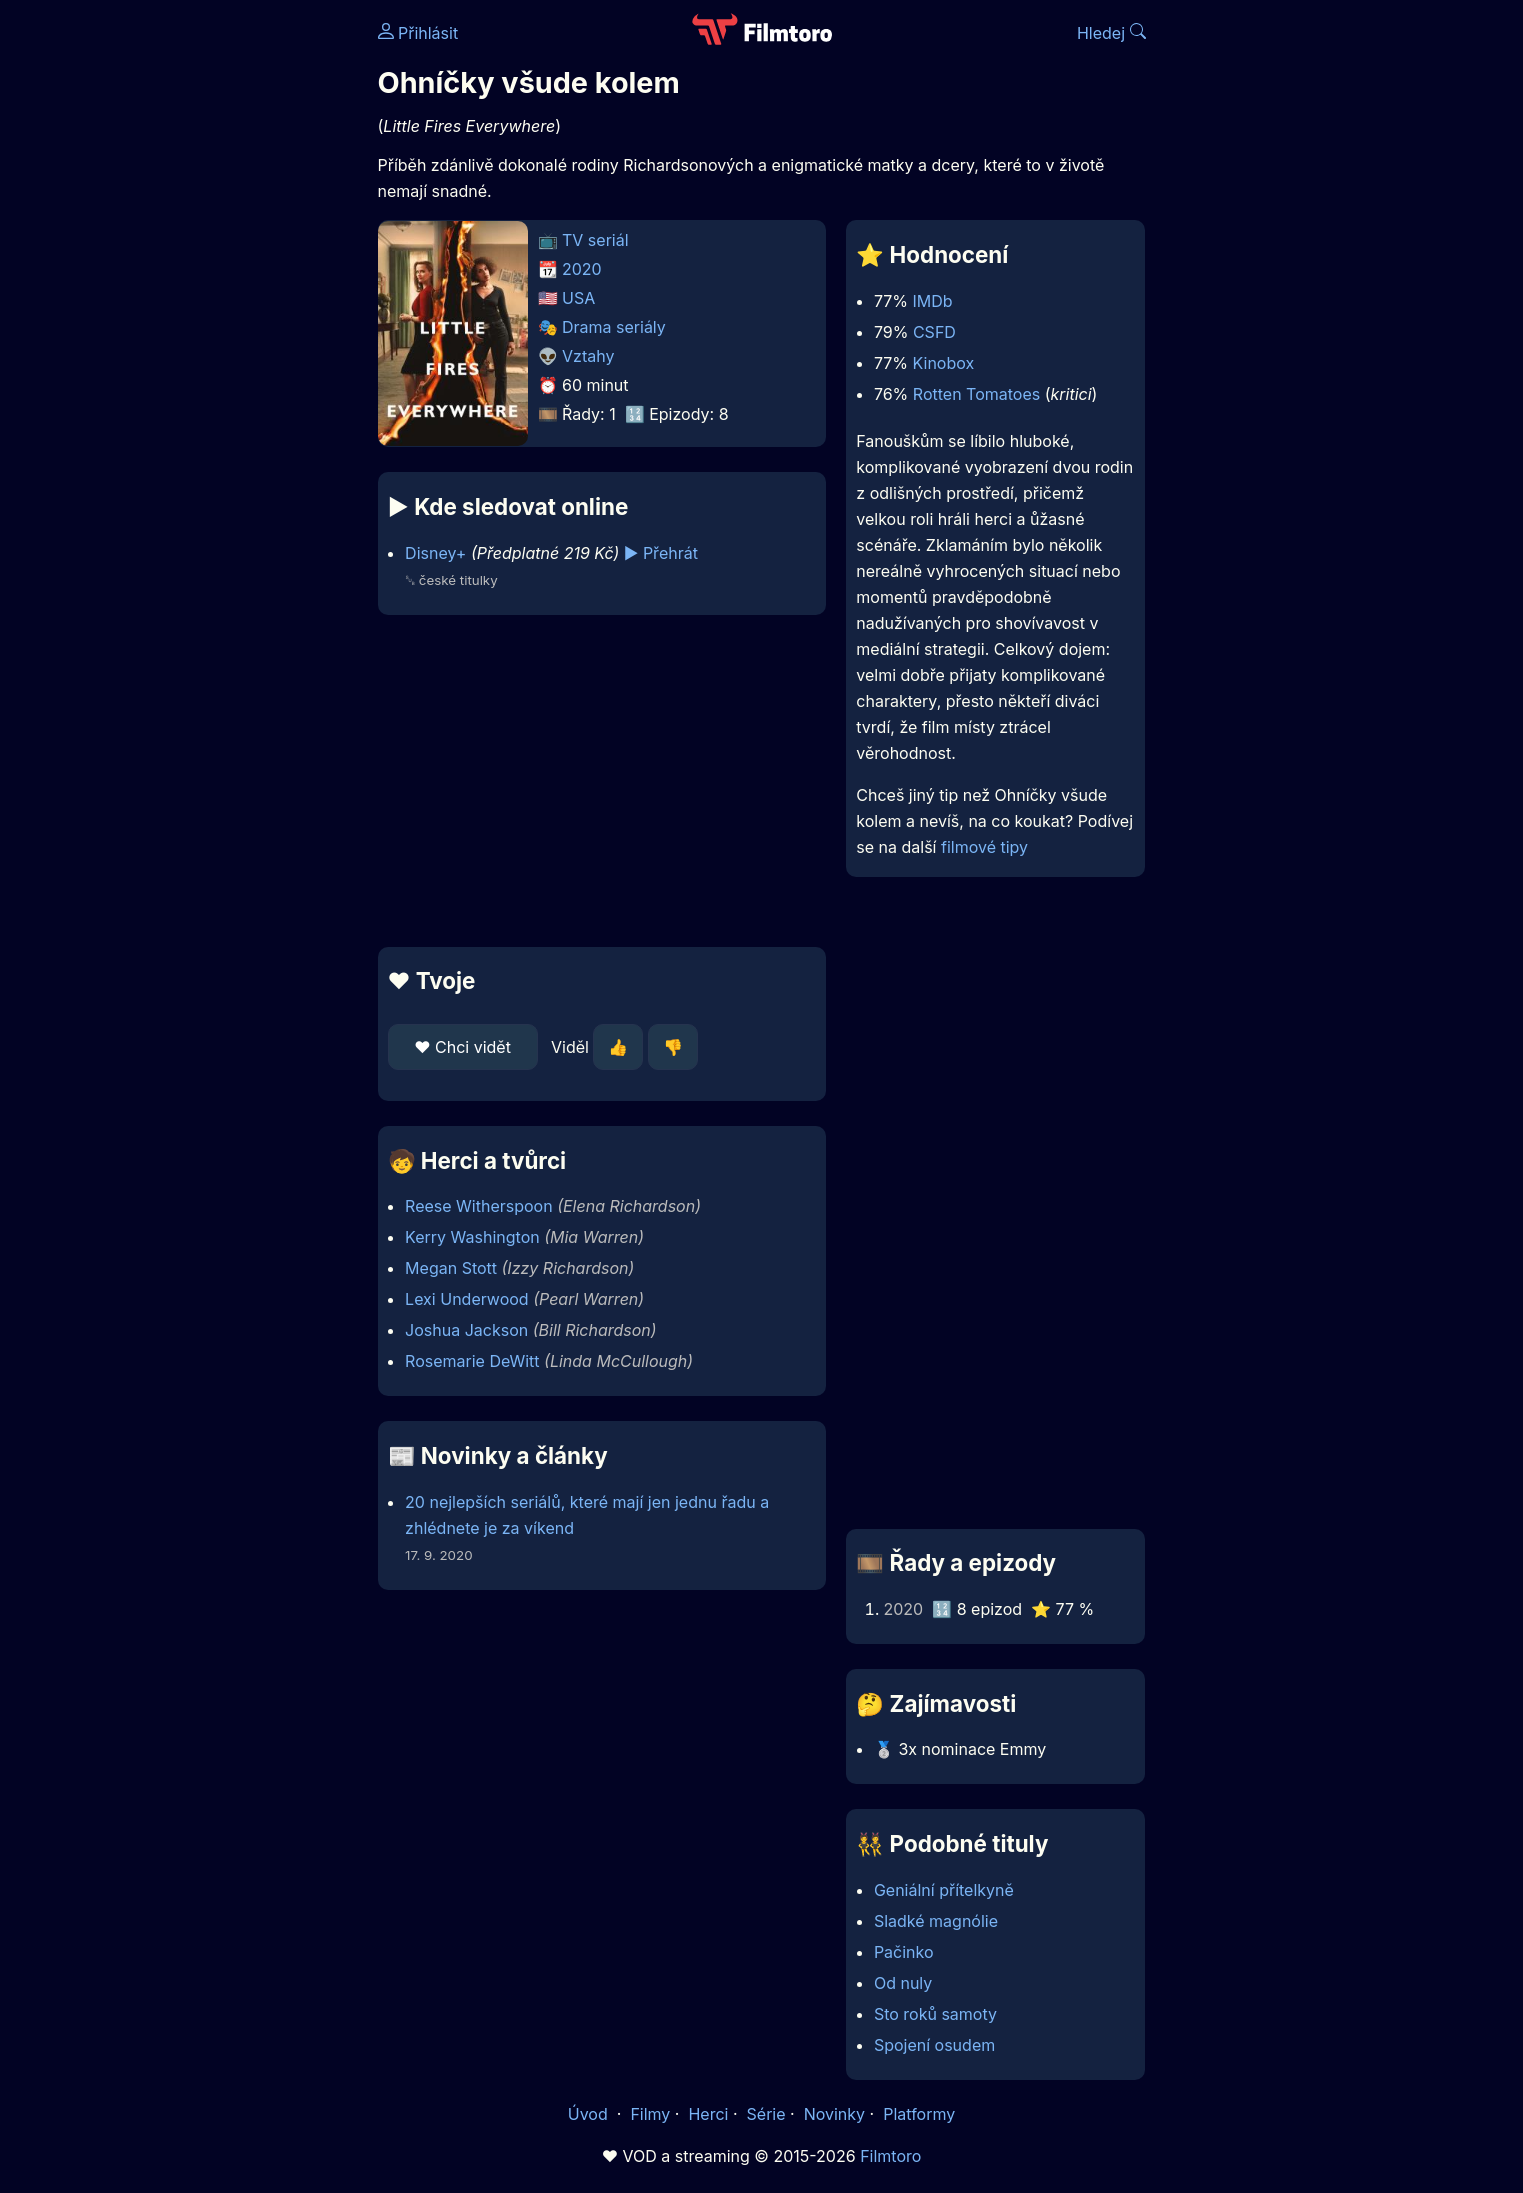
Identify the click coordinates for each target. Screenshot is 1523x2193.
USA (578, 298)
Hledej (1111, 33)
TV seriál (595, 240)
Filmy (650, 2114)
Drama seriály (614, 327)
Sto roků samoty (935, 2014)
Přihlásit (418, 33)
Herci (708, 2114)
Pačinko (904, 1952)
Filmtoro (890, 2156)
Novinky (834, 2114)
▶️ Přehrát (661, 553)
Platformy (919, 2114)
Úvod (590, 2114)
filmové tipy (984, 847)
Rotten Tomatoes (976, 394)
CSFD (934, 332)
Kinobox (944, 363)
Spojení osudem (934, 2045)
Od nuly (903, 1983)
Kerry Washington (472, 1237)
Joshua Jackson (466, 1330)
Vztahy (588, 356)
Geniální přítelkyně (944, 1890)
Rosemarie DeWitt (472, 1361)
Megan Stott (451, 1268)
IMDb (933, 301)
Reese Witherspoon (479, 1206)
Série (766, 2114)
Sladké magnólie (936, 1921)
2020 (582, 269)
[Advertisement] (233, 308)
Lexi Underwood (467, 1299)
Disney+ (435, 553)
